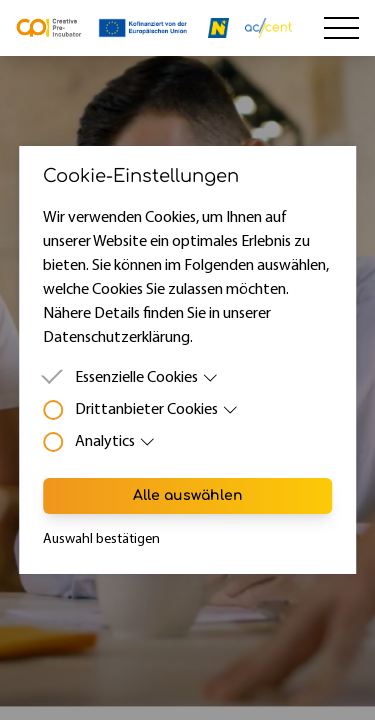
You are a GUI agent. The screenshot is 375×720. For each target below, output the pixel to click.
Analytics (115, 442)
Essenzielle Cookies (147, 378)
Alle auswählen (188, 495)
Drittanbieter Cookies (157, 410)
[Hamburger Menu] (341, 28)
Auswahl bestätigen (101, 539)
